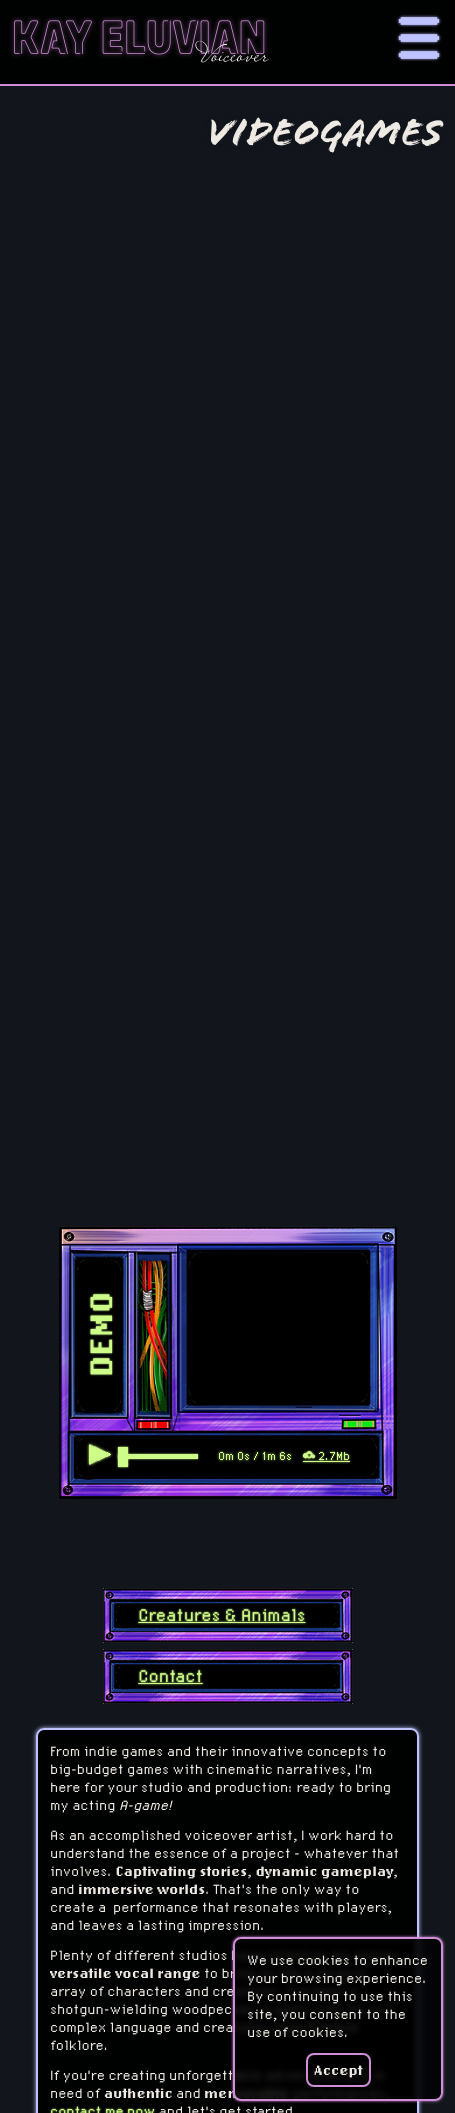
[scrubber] (158, 1456)
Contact (170, 1676)
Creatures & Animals (221, 1615)
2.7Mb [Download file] (326, 1456)
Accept (338, 2070)
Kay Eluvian (139, 42)
